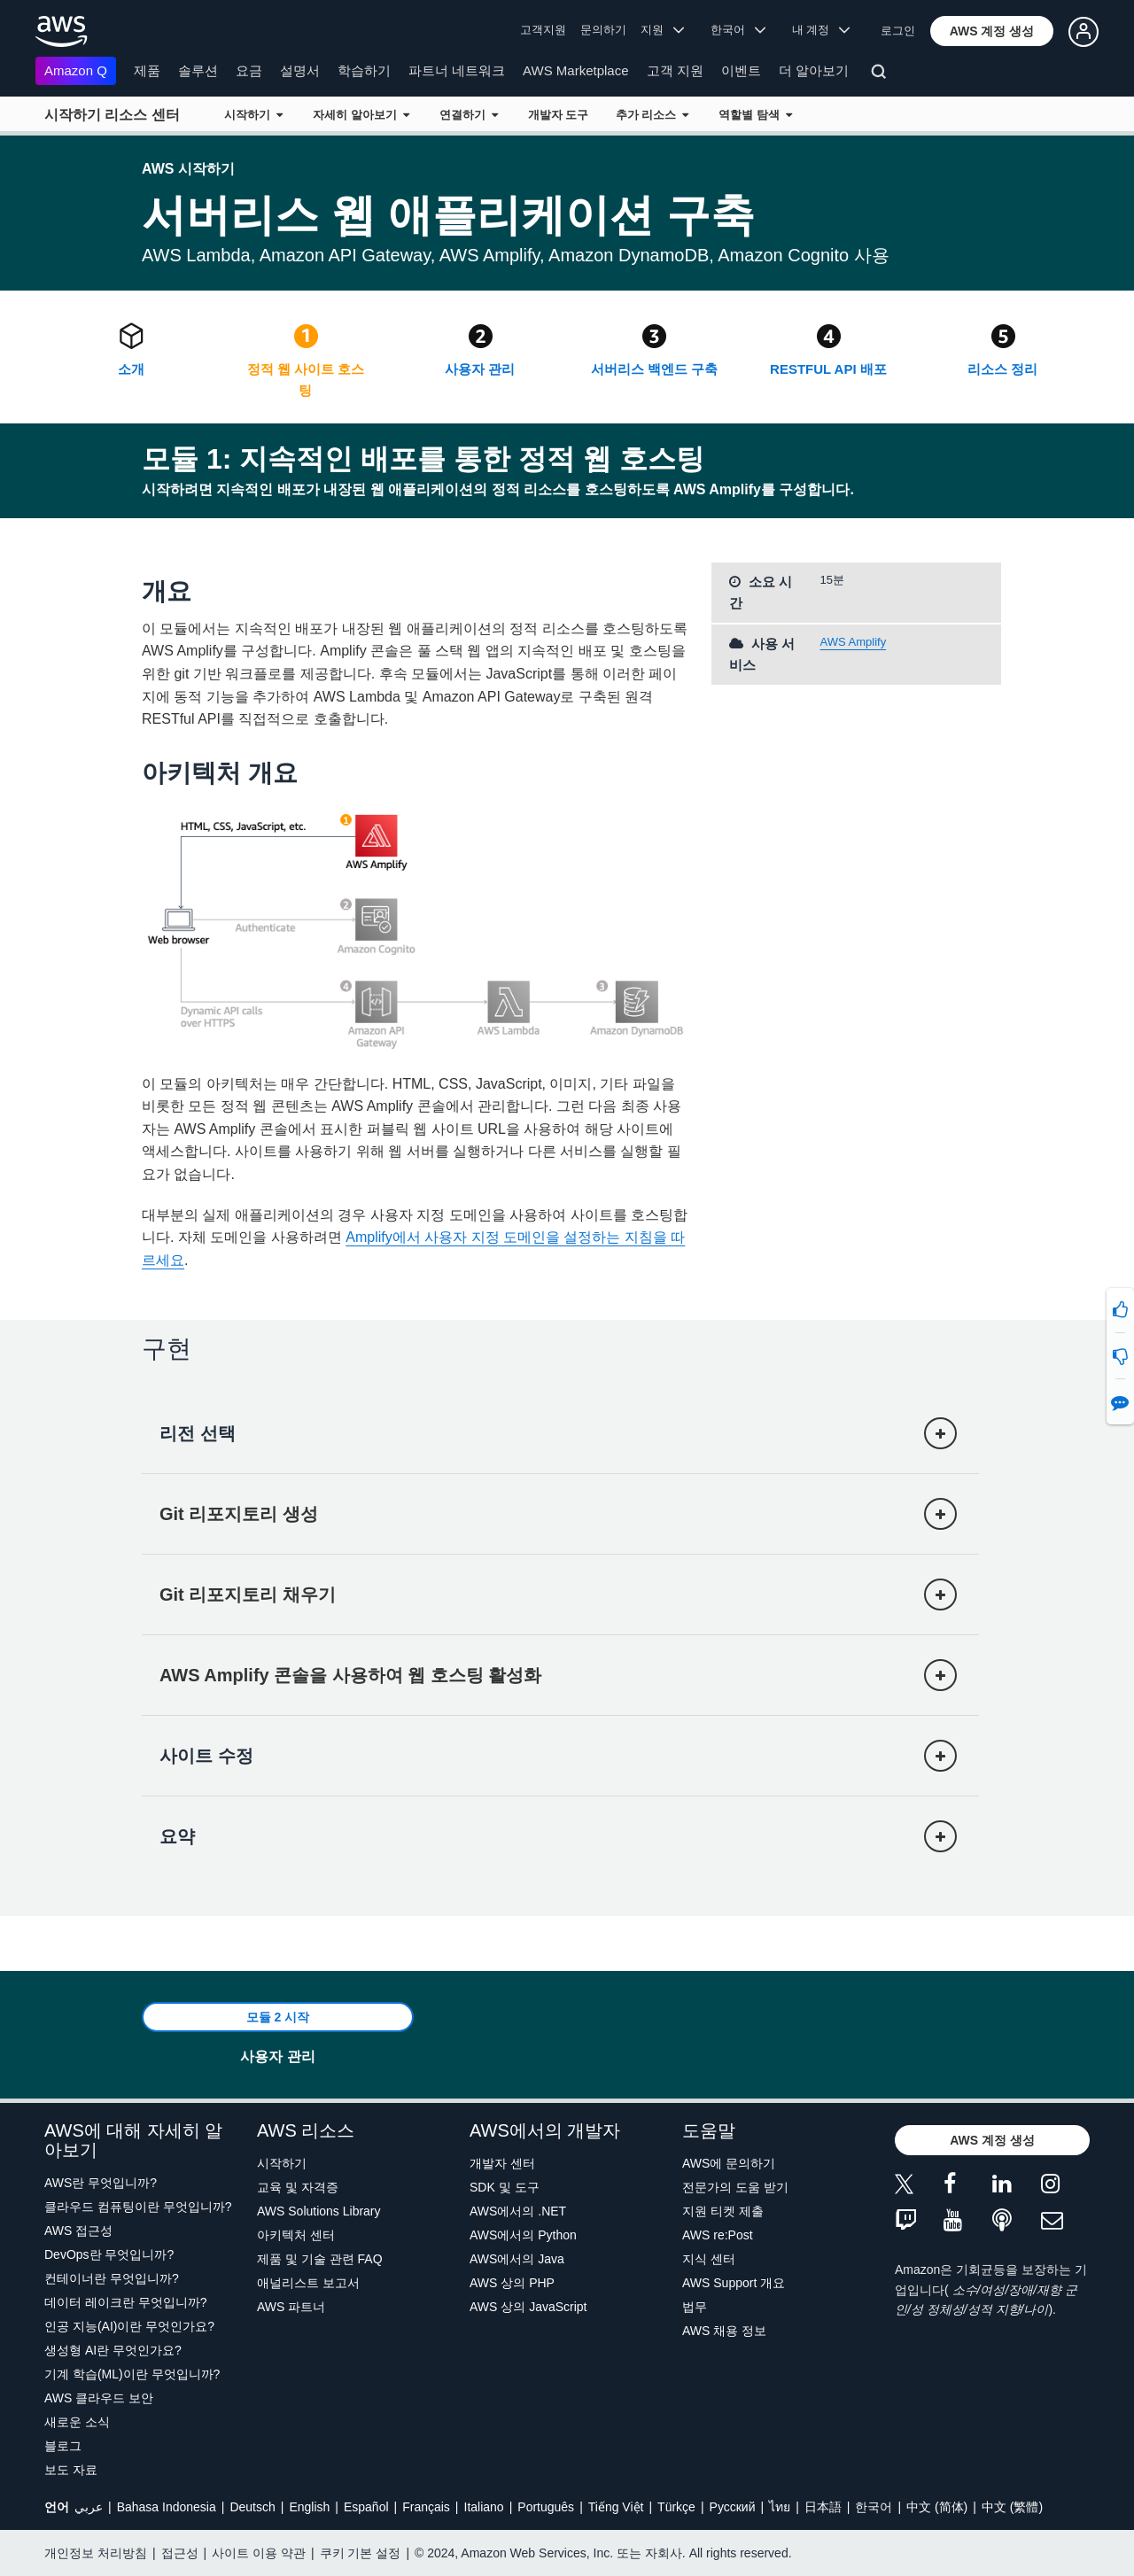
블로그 (63, 2446)
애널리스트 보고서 (308, 2283)
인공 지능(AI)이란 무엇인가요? (129, 2326)
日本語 (823, 2507)
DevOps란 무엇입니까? (109, 2254)
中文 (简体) (936, 2507)
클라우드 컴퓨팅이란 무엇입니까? (138, 2207)
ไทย (779, 2507)
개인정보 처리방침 (95, 2553)
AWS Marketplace (575, 70)
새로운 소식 (77, 2422)
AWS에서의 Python (523, 2235)
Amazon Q (75, 70)
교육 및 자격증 (297, 2187)
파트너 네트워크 (456, 70)
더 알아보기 (814, 70)
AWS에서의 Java (517, 2259)
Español (366, 2507)
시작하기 (282, 2163)
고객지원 (543, 29)
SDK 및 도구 (505, 2187)
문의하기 (603, 29)
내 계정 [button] (821, 29)
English (309, 2507)
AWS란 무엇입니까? (100, 2183)
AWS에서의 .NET (518, 2211)
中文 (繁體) (1012, 2507)
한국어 (873, 2507)
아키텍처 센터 (296, 2235)
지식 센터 (708, 2259)
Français (426, 2507)
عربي (88, 2507)
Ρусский (733, 2507)
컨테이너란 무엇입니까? (111, 2278)
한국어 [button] (738, 29)
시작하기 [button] (253, 114)
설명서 (300, 70)
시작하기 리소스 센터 (112, 114)
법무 (694, 2307)
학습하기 (364, 70)
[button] (992, 31)
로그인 (898, 30)
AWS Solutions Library (319, 2211)
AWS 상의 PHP (512, 2283)
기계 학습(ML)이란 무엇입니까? (132, 2374)
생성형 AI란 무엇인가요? (113, 2350)
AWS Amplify (853, 641)
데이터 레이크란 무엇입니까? (125, 2302)
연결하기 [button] (468, 114)
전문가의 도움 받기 (735, 2187)
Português (545, 2507)
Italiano (484, 2507)
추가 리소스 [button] (652, 114)
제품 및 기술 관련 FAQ (320, 2259)
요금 (249, 70)
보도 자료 (70, 2470)
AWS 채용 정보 (724, 2331)
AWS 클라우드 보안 (98, 2398)
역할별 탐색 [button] (755, 114)
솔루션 (198, 70)
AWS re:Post (717, 2235)
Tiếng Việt (616, 2507)
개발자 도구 (558, 114)
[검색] (881, 74)
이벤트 (741, 70)
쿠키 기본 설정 (360, 2553)
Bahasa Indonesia (166, 2507)
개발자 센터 (502, 2163)
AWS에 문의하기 (728, 2163)
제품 (147, 70)
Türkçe (676, 2507)
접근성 (179, 2553)
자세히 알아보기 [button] (361, 114)
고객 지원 (675, 70)
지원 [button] (662, 29)
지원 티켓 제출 (723, 2211)
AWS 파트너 (291, 2307)
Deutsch (252, 2507)
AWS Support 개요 (733, 2283)
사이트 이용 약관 (259, 2553)
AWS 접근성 (78, 2230)
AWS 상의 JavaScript (528, 2307)
